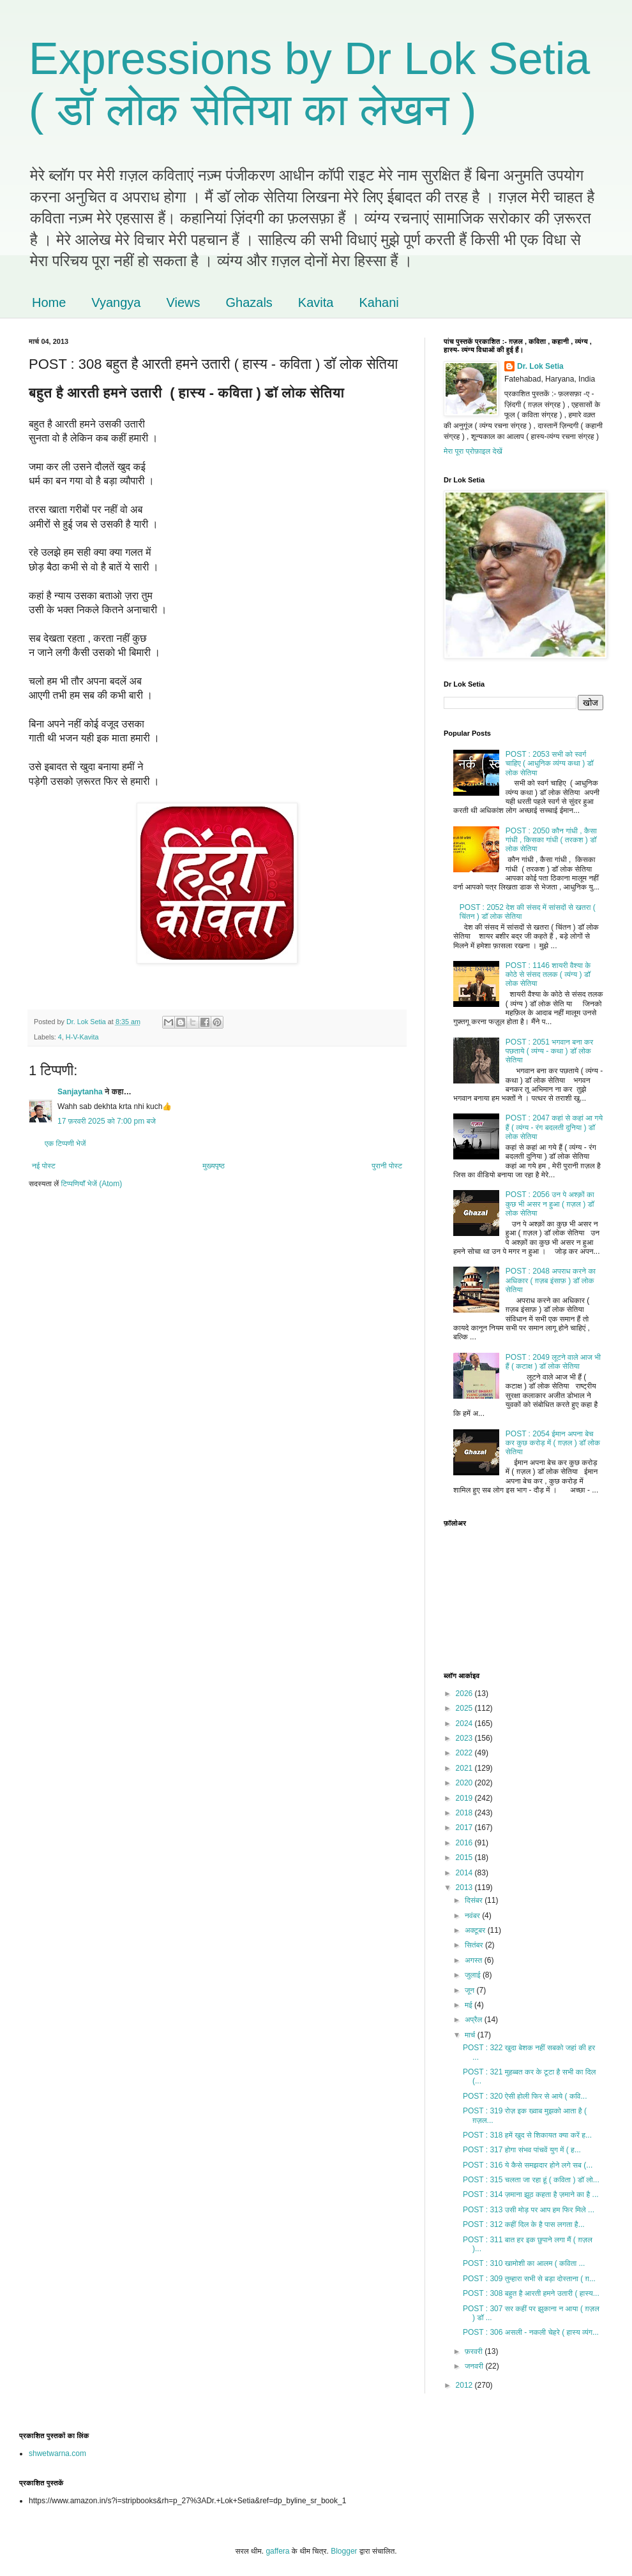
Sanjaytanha (80, 1091)
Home (49, 302)
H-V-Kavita (82, 1037)
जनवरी (475, 2366)
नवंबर (473, 1915)
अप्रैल (475, 2019)
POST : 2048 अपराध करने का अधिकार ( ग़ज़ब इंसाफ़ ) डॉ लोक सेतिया (551, 1280)
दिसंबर (475, 1900)
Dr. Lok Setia (540, 366)
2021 (465, 1768)
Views (183, 302)
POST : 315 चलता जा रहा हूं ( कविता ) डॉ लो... (531, 2179)
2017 (465, 1827)
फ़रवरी (475, 2351)
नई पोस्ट (44, 1165)
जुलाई (474, 1974)
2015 (465, 1857)
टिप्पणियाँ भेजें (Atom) (92, 1183)
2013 (465, 1887)
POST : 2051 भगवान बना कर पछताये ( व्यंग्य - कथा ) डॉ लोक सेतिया (549, 1051)
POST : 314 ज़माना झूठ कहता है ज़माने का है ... (531, 2194)
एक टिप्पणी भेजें (65, 1143)
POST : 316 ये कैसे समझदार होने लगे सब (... (527, 2165)
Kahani (378, 302)
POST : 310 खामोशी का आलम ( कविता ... (524, 2263)
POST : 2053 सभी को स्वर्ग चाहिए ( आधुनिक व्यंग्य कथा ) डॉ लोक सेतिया (550, 763)
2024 (465, 1723)
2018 (465, 1812)
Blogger (344, 2551)
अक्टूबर (476, 1930)
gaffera (277, 2551)
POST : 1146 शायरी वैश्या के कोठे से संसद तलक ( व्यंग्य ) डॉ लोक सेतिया (548, 974)
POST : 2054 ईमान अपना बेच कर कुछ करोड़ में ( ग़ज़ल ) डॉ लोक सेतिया (553, 1443)
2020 (465, 1782)
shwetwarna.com (57, 2453)
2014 (465, 1872)
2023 (465, 1738)
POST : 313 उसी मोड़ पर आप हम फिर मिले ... (528, 2209)
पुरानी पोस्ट (387, 1165)
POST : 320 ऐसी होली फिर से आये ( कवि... (525, 2096)
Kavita (316, 302)
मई (469, 2004)
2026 (465, 1693)
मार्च (471, 2034)
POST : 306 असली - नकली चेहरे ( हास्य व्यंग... (531, 2332)
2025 (465, 1708)
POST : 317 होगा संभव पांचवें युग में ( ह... (522, 2149)
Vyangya (115, 302)
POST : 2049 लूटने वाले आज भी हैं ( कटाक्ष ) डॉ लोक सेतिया (553, 1362)
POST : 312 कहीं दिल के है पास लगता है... (524, 2224)
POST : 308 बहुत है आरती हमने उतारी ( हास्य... (531, 2293)
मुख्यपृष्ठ (213, 1165)
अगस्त (475, 1960)
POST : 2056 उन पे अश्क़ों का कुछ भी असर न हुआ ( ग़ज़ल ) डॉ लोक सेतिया (550, 1203)
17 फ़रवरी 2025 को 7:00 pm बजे (106, 1121)
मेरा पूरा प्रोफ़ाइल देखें (473, 451)
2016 (465, 1842)
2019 (465, 1798)
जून (471, 1990)
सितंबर (475, 1944)
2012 (465, 2385)
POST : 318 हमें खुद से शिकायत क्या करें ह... (527, 2135)
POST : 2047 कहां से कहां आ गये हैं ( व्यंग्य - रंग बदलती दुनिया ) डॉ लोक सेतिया (554, 1127)
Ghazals (248, 302)
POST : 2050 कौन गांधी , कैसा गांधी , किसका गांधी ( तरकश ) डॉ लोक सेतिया (551, 840)
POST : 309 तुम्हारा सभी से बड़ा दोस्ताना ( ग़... (529, 2278)
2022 (465, 1752)
